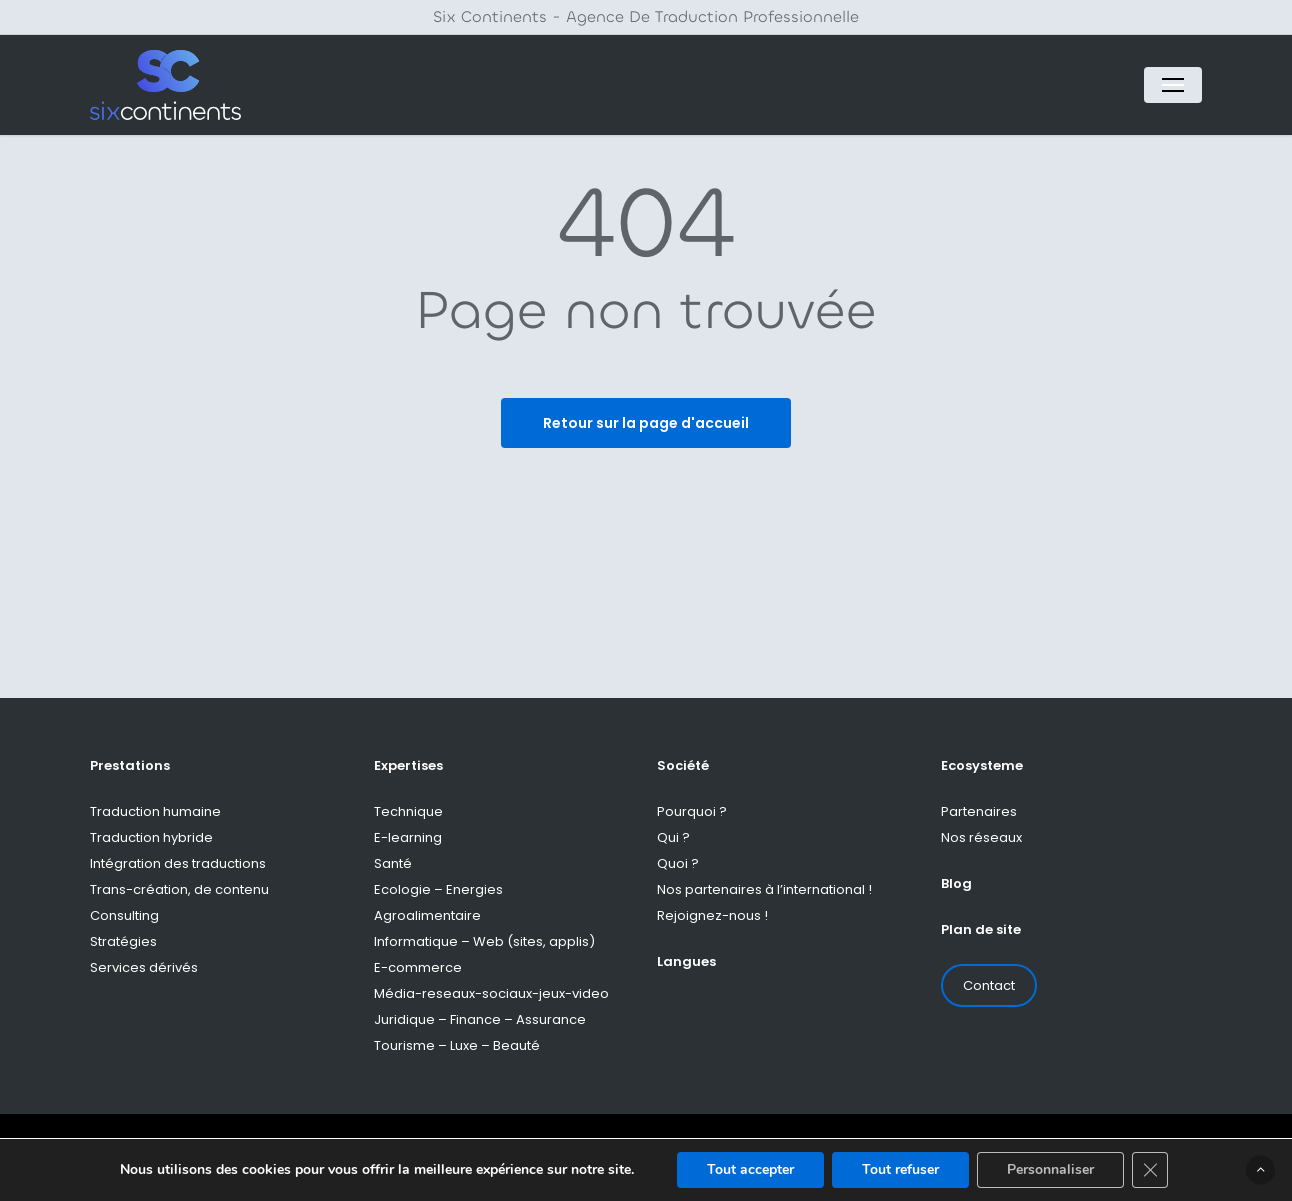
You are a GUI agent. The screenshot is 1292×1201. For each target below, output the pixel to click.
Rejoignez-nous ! (712, 915)
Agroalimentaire (427, 915)
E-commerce (418, 967)
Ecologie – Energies (438, 889)
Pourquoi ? (692, 811)
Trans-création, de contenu (179, 889)
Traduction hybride (151, 837)
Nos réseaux (981, 837)
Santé (393, 863)
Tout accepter (750, 1169)
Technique (408, 811)
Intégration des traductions (178, 863)
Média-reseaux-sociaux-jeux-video (491, 993)
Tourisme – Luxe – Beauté (457, 1045)
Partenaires (979, 811)
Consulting (124, 915)
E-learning (408, 837)
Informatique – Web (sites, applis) (484, 941)
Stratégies (123, 941)
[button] (1173, 85)
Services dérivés (144, 967)
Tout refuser (900, 1169)
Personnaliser (1050, 1169)
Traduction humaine (155, 811)
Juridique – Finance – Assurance (480, 1019)
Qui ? (673, 837)
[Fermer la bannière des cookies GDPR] (1150, 1170)
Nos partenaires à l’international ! (764, 889)
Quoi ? (678, 863)
